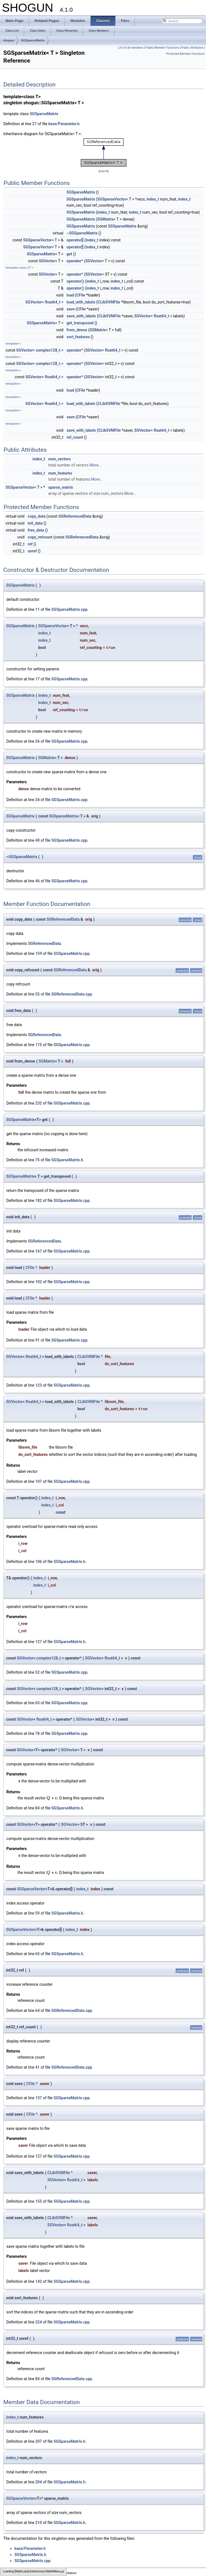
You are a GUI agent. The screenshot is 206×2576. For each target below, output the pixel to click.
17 (37, 679)
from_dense (76, 330)
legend (104, 170)
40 (37, 840)
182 (38, 1200)
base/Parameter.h (64, 124)
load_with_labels (80, 302)
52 (37, 1672)
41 (37, 2067)
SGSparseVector (111, 199)
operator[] (74, 240)
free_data (36, 530)
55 (37, 994)
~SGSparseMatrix (82, 233)
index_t (153, 199)
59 (37, 1913)
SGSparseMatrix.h (67, 1160)
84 (37, 1808)
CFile (80, 295)
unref (32, 551)
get (69, 254)
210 (38, 2522)
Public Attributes (192, 48)
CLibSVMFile (109, 302)
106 (38, 1561)
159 (38, 953)
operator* (74, 261)
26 (37, 741)
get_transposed (79, 323)
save (70, 309)
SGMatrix (105, 219)
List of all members (130, 48)
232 (38, 1103)
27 (34, 124)
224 (38, 2322)
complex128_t (48, 350)
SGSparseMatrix (33, 40)
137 (38, 2098)
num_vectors (59, 459)
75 (37, 1160)
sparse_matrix (60, 487)
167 (38, 1251)
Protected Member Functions (185, 54)
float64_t (52, 302)
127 (38, 1641)
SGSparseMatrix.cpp (69, 609)
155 (38, 2201)
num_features (60, 473)
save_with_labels (81, 316)
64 (37, 2010)
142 (38, 2281)
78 (37, 1733)
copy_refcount (40, 537)
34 (37, 799)
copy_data (37, 516)
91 (37, 1340)
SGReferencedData (74, 516)
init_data (35, 523)
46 (37, 881)
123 (38, 1385)
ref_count (74, 437)
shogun (8, 40)
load (70, 295)
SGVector (47, 261)
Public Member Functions (162, 48)
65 (37, 1703)
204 (38, 2482)
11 (37, 609)
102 (38, 1282)
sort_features (78, 337)
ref (30, 544)
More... (95, 465)
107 (38, 1481)
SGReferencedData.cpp (71, 994)
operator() (75, 281)
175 (38, 1045)
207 (38, 2441)
